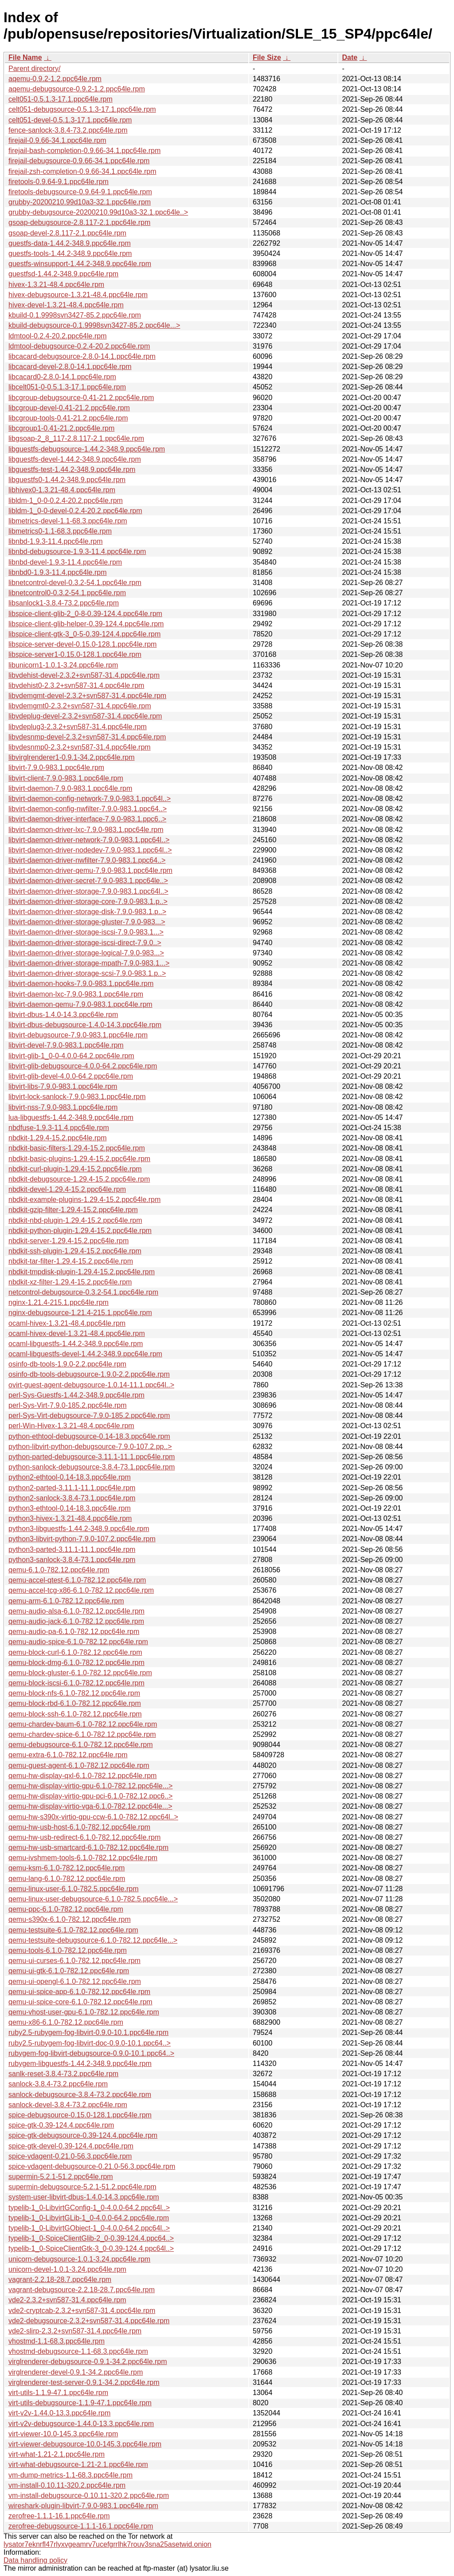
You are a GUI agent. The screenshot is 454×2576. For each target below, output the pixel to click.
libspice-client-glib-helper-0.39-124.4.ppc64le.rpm (86, 624)
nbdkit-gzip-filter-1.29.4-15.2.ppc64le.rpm (73, 1209)
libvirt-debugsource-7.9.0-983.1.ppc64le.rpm (78, 1035)
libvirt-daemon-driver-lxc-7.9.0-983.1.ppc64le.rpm (85, 829)
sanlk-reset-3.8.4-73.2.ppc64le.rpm (63, 2073)
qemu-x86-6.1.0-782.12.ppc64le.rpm (65, 2022)
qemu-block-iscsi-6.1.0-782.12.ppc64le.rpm (76, 1683)
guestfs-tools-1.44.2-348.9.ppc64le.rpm (70, 253)
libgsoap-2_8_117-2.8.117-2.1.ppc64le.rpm (76, 438)
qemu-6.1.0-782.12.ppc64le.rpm (59, 1570)
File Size (267, 57)
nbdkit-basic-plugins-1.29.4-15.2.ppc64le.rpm (79, 1158)
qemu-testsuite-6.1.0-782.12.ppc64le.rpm (73, 1930)
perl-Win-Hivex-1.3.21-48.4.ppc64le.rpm (71, 1425)
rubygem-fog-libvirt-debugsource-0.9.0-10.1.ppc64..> (91, 2053)
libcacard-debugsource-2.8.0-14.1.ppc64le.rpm (82, 356)
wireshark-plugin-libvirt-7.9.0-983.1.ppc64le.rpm (83, 2505)
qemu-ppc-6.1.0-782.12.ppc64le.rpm (65, 1909)
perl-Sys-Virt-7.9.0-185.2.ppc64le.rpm (67, 1405)
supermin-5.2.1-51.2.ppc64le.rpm (60, 2176)
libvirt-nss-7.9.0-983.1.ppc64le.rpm (62, 1107)
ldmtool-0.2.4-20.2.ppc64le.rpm (57, 336)
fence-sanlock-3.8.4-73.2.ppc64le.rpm (68, 130)
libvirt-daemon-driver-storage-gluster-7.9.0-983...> (86, 922)
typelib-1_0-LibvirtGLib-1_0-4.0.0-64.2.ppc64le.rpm (88, 2218)
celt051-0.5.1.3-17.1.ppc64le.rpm (60, 99)
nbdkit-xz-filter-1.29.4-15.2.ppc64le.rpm (70, 1282)
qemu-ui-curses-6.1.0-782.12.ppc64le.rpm (74, 1960)
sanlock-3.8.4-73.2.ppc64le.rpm (58, 2084)
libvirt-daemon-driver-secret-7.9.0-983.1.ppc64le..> (88, 880)
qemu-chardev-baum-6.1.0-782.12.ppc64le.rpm (82, 1724)
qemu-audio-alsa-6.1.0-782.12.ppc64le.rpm (76, 1611)
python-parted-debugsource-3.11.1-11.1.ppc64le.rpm (91, 1457)
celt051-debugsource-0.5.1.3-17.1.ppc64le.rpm (82, 109)
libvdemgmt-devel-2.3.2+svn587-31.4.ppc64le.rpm (87, 695)
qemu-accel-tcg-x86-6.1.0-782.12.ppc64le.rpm (81, 1590)
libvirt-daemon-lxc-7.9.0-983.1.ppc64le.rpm (75, 994)
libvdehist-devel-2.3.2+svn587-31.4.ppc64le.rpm (84, 675)
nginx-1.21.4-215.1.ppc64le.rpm (58, 1302)
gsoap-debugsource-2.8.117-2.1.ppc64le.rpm (79, 222)
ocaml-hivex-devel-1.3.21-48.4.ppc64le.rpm (76, 1333)
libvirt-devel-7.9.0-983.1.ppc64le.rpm (66, 1045)
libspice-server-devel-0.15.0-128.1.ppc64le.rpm (82, 644)
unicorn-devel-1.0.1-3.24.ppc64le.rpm (67, 2269)
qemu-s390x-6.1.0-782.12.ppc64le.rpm (69, 1919)
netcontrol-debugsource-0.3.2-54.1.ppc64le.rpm (83, 1292)
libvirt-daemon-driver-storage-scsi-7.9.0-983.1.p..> (87, 973)
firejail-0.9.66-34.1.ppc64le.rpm (57, 140)
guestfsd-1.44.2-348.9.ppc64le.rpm (63, 274)
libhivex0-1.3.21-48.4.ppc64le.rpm (61, 490)
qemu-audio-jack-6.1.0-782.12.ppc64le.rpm (76, 1621)
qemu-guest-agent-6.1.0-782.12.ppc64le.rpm (78, 1765)
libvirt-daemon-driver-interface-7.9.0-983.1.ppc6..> (87, 819)
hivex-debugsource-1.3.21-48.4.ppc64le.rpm (78, 294)
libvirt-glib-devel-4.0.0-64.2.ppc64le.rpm (70, 1076)
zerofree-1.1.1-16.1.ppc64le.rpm (59, 2516)
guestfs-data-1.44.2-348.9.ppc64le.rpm (69, 243)
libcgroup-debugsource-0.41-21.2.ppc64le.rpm (81, 397)
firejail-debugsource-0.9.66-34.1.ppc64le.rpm (78, 161)
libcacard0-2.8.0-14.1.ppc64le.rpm (62, 377)
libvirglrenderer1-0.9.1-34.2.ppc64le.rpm (71, 757)
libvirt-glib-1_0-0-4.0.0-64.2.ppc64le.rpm (71, 1056)
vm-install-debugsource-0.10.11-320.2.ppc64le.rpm (88, 2495)
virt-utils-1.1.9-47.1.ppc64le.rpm (58, 2392)
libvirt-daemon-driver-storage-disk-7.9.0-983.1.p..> (87, 911)
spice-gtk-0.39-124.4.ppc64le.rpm (61, 2125)
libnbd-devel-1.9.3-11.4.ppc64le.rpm (65, 562)
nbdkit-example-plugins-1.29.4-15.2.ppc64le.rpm (84, 1199)
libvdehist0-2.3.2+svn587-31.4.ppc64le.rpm (76, 685)
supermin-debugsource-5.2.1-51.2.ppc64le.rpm (82, 2187)
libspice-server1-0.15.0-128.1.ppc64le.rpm (74, 654)
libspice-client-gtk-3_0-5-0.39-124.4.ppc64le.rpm (84, 634)
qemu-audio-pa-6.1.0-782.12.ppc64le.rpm (73, 1631)
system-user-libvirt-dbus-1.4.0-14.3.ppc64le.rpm (83, 2197)
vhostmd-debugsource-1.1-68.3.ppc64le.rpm (78, 2351)
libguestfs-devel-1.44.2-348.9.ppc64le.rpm (74, 459)
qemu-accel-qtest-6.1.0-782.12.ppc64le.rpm (77, 1580)
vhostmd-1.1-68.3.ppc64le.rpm (56, 2341)
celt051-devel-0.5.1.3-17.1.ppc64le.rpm (70, 120)
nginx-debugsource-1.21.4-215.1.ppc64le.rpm (80, 1312)
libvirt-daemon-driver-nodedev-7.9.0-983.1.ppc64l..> (90, 850)
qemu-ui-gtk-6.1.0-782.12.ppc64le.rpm (68, 1971)
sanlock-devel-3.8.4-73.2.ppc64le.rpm (67, 2105)
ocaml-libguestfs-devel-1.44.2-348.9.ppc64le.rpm (85, 1354)
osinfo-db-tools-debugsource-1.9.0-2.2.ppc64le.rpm (89, 1374)
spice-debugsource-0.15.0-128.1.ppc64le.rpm (80, 2115)
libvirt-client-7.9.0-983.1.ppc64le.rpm (65, 778)
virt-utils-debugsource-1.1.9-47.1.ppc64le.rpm (80, 2403)
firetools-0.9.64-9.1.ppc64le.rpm (58, 181)
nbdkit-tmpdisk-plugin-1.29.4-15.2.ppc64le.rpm (81, 1272)
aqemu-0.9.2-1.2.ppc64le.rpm (55, 78)
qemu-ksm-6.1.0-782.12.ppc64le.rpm (66, 1868)
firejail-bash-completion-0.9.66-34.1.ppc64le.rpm (84, 150)
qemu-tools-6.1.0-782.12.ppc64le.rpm (67, 1950)
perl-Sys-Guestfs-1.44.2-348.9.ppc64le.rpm (76, 1395)
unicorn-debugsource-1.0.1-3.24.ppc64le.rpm (79, 2259)
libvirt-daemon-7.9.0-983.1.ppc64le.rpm (70, 788)
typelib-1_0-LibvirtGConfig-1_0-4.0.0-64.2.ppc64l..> (89, 2207)
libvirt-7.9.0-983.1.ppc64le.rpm (56, 767)
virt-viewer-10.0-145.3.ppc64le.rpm (63, 2434)
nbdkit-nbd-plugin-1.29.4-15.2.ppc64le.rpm (75, 1220)
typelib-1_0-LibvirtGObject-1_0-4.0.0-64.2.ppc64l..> (89, 2228)
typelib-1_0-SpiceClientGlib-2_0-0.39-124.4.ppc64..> (91, 2238)
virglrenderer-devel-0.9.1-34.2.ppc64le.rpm (75, 2372)
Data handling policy (35, 2560)
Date (349, 57)
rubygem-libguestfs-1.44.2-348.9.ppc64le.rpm (80, 2063)
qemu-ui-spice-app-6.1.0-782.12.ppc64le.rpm (79, 1991)
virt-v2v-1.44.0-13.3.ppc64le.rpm (59, 2413)
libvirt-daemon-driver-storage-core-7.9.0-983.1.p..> (88, 901)
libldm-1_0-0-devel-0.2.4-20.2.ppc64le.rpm (75, 510)
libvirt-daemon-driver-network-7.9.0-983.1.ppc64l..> (88, 840)
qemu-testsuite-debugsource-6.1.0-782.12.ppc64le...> (92, 1940)
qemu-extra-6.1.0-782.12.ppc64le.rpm (68, 1755)
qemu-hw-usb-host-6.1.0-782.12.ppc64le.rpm (79, 1827)
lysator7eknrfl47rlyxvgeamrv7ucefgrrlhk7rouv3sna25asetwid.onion (107, 2544)
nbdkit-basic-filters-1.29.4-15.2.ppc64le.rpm (76, 1148)
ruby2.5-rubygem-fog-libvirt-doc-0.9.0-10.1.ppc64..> (89, 2043)
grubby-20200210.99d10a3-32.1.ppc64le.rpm (79, 202)
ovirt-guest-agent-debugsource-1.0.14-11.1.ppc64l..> (91, 1385)
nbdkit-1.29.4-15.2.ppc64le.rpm (57, 1138)
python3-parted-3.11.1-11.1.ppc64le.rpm (71, 1549)
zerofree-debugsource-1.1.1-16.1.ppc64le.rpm (80, 2526)
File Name (25, 57)
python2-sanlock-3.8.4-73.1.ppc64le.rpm (71, 1498)
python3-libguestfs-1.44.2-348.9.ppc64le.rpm (78, 1528)
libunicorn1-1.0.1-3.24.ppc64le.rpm (63, 665)
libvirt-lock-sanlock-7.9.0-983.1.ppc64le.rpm (76, 1096)
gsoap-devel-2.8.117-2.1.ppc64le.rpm (67, 233)
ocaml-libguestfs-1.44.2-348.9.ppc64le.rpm (75, 1343)
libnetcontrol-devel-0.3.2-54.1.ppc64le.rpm (74, 582)
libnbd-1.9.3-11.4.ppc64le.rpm (55, 541)
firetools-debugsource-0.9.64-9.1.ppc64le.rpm (80, 192)
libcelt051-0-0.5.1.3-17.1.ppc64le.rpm (67, 387)
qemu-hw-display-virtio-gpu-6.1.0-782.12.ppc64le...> (90, 1786)
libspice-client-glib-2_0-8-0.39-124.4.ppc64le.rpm (85, 613)
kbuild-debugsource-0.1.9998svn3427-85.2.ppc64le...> (94, 325)
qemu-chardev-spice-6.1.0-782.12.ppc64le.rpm (82, 1734)
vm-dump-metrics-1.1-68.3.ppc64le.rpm (70, 2475)
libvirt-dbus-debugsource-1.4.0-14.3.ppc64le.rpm (84, 1025)
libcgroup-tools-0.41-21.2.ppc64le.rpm (68, 418)
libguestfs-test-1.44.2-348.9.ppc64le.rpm (71, 469)
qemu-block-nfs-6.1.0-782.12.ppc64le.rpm (74, 1693)
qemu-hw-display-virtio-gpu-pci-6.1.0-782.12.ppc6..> (90, 1796)
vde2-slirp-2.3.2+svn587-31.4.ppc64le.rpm (74, 2331)
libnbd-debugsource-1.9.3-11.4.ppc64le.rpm (77, 551)
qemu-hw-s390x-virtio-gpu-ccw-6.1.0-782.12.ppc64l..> (93, 1817)
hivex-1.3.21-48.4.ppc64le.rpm (56, 284)
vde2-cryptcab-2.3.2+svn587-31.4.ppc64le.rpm (81, 2310)
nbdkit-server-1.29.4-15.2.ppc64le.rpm (68, 1241)
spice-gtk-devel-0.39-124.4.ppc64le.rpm (70, 2146)
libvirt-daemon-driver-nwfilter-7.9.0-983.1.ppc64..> (86, 860)
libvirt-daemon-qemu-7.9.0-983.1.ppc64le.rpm (80, 1004)
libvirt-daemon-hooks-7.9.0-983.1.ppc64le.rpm (80, 983)
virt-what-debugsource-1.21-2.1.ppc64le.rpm (78, 2464)
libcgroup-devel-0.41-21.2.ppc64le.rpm (69, 408)
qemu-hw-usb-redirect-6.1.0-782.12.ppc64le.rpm (84, 1837)
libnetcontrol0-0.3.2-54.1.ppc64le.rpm (67, 593)
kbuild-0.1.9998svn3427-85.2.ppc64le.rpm (74, 315)
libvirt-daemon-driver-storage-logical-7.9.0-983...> (86, 953)
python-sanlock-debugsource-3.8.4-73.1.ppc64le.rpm (91, 1467)
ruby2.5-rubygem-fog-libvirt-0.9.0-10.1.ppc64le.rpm (88, 2032)
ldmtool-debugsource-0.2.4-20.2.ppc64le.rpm (79, 346)
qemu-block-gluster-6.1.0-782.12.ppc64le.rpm (80, 1673)
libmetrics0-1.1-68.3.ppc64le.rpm (60, 531)
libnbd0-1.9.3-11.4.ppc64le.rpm (57, 572)
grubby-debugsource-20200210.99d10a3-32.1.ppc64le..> (98, 212)
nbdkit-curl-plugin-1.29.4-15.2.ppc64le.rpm (75, 1169)
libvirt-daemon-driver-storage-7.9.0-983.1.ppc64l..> (88, 891)
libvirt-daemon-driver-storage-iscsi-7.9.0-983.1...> (86, 932)
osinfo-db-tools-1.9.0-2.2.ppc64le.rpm (67, 1364)
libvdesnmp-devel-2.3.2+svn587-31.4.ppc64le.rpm (87, 737)
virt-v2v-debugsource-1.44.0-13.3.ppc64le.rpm (81, 2423)
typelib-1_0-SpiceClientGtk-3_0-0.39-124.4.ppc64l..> (91, 2248)
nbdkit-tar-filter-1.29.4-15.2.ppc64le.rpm (70, 1261)
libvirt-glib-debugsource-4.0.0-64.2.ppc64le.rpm (82, 1066)
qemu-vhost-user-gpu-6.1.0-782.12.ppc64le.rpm (83, 2012)
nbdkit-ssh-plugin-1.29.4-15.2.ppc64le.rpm (74, 1251)
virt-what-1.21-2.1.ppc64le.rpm (56, 2454)
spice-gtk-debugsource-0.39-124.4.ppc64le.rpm (82, 2135)
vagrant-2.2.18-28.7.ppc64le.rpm (59, 2279)
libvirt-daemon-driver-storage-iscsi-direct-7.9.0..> (84, 942)
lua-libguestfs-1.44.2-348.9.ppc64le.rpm (70, 1117)
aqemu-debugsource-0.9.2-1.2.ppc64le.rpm (76, 89)
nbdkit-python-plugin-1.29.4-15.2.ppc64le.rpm (80, 1230)
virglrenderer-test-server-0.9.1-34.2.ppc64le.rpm (84, 2382)
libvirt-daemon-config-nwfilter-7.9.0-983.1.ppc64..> (87, 809)
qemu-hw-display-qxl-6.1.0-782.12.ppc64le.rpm (82, 1775)
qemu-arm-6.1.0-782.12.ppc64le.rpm (66, 1601)
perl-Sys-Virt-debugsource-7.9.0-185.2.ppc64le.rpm (89, 1415)
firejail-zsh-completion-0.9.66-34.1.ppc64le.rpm (82, 171)
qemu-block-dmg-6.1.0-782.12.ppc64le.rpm (76, 1662)
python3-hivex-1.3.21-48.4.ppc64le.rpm (70, 1518)
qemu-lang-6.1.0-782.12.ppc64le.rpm (66, 1878)
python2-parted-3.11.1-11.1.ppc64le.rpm (71, 1488)
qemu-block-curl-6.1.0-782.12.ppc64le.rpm (75, 1652)
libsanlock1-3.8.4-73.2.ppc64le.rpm (63, 603)
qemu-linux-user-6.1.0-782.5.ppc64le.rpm (73, 1889)
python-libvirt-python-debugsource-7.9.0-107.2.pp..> (90, 1446)
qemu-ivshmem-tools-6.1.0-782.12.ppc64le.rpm (82, 1857)
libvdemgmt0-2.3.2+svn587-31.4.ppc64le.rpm (79, 706)
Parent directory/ (34, 68)
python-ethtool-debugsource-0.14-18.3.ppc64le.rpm (89, 1436)
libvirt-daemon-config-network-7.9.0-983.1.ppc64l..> (89, 798)
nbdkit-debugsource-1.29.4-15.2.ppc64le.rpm (79, 1179)
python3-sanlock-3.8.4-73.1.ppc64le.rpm (71, 1559)
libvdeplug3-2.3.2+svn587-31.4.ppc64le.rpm (77, 726)
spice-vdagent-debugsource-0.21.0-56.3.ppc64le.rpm (91, 2166)
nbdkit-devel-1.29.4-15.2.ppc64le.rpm (67, 1189)
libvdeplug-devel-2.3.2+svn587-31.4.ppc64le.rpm (85, 716)
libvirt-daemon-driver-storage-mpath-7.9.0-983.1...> (88, 963)
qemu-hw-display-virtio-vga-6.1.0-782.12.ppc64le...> (90, 1806)
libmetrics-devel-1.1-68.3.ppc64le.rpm (67, 521)
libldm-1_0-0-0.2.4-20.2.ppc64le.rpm (65, 500)
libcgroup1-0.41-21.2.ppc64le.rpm (61, 428)
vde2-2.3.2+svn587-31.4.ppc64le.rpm (67, 2300)
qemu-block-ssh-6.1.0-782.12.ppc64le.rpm (75, 1714)
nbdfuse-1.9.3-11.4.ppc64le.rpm (58, 1127)
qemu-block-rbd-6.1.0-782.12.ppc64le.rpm (74, 1703)
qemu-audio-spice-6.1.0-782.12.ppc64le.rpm (78, 1641)
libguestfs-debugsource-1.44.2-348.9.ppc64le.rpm (86, 449)
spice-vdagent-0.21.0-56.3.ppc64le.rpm (70, 2156)
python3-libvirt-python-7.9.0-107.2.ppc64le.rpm (82, 1539)
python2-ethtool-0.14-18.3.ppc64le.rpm (69, 1477)
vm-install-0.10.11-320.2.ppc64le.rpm (66, 2485)
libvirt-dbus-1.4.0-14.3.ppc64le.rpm (63, 1014)
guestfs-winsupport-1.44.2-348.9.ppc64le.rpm (79, 263)
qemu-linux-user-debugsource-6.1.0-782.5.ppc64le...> (93, 1899)
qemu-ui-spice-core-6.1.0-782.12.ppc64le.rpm (80, 2002)
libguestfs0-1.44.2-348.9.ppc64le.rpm (66, 479)
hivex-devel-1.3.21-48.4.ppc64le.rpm (66, 305)
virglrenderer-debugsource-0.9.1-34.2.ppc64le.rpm (87, 2361)
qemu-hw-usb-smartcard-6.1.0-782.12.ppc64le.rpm (88, 1847)
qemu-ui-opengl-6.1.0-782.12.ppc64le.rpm (74, 1981)
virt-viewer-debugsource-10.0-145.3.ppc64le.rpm (84, 2444)
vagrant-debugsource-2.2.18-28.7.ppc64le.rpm (81, 2289)
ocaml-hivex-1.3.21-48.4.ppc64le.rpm (66, 1323)
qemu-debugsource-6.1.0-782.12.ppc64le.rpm (80, 1744)
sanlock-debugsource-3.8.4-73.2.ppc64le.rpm (79, 2094)
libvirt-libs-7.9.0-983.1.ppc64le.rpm (62, 1086)
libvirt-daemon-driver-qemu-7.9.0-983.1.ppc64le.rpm (90, 870)
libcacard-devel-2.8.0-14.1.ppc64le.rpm (69, 366)
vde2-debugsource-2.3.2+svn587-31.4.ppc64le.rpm (88, 2321)
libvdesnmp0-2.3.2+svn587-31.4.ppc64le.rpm (79, 747)
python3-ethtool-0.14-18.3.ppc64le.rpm (69, 1508)
